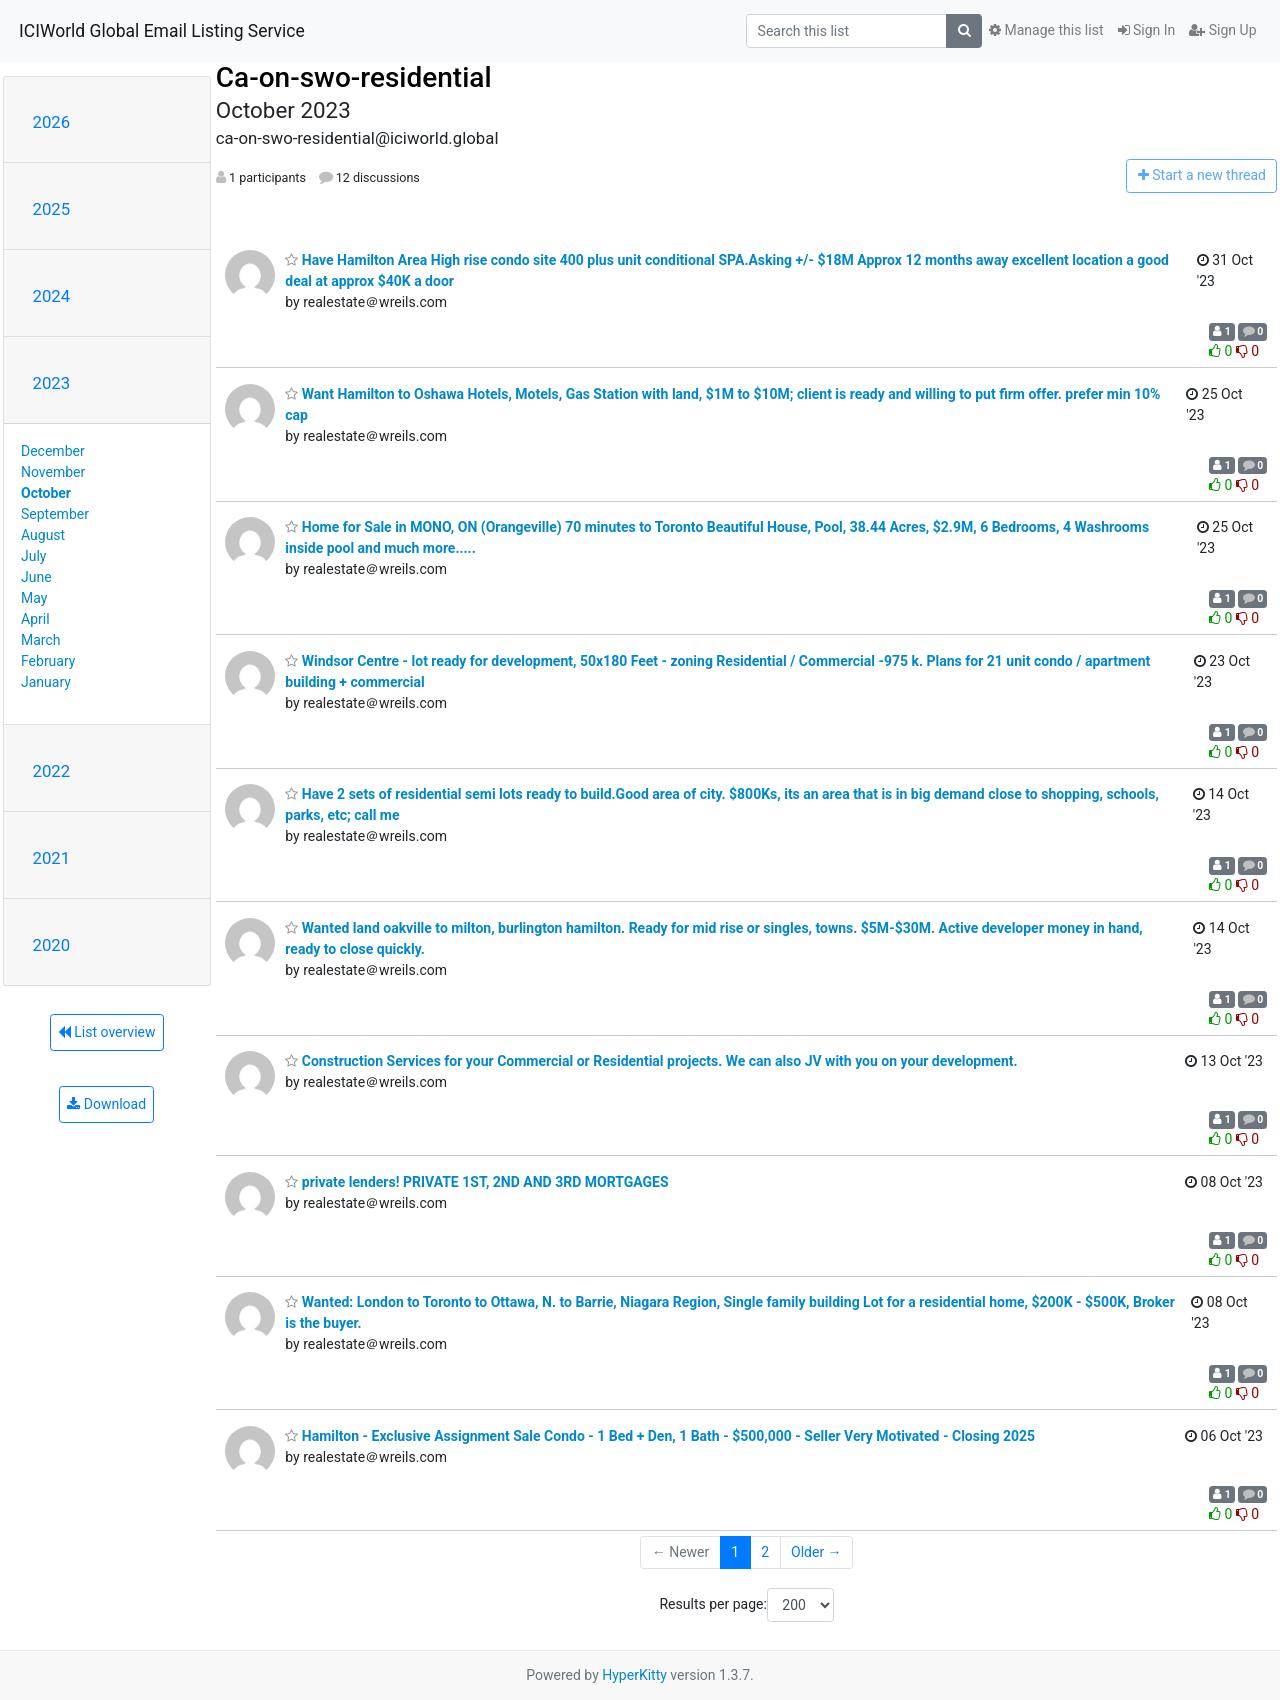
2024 (52, 296)
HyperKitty (634, 1675)
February (48, 661)
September (55, 514)
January (46, 682)
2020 (52, 945)
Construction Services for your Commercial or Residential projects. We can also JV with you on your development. (651, 1061)
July (33, 556)
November (53, 472)
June (36, 577)
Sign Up (1222, 30)
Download (106, 1104)
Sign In (1147, 30)
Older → (816, 1552)
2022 (52, 771)
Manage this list (1046, 30)
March (41, 640)
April (35, 619)
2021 (52, 858)
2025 (52, 209)
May (34, 598)
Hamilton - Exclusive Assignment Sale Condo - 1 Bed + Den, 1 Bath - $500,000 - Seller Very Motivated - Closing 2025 (660, 1436)
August (43, 535)
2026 (52, 122)
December (53, 451)
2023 (52, 383)
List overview (107, 1032)
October (46, 493)
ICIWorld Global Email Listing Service (162, 31)
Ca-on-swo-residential (354, 77)
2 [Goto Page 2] (765, 1552)
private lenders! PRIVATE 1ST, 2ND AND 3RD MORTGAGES (476, 1182)
